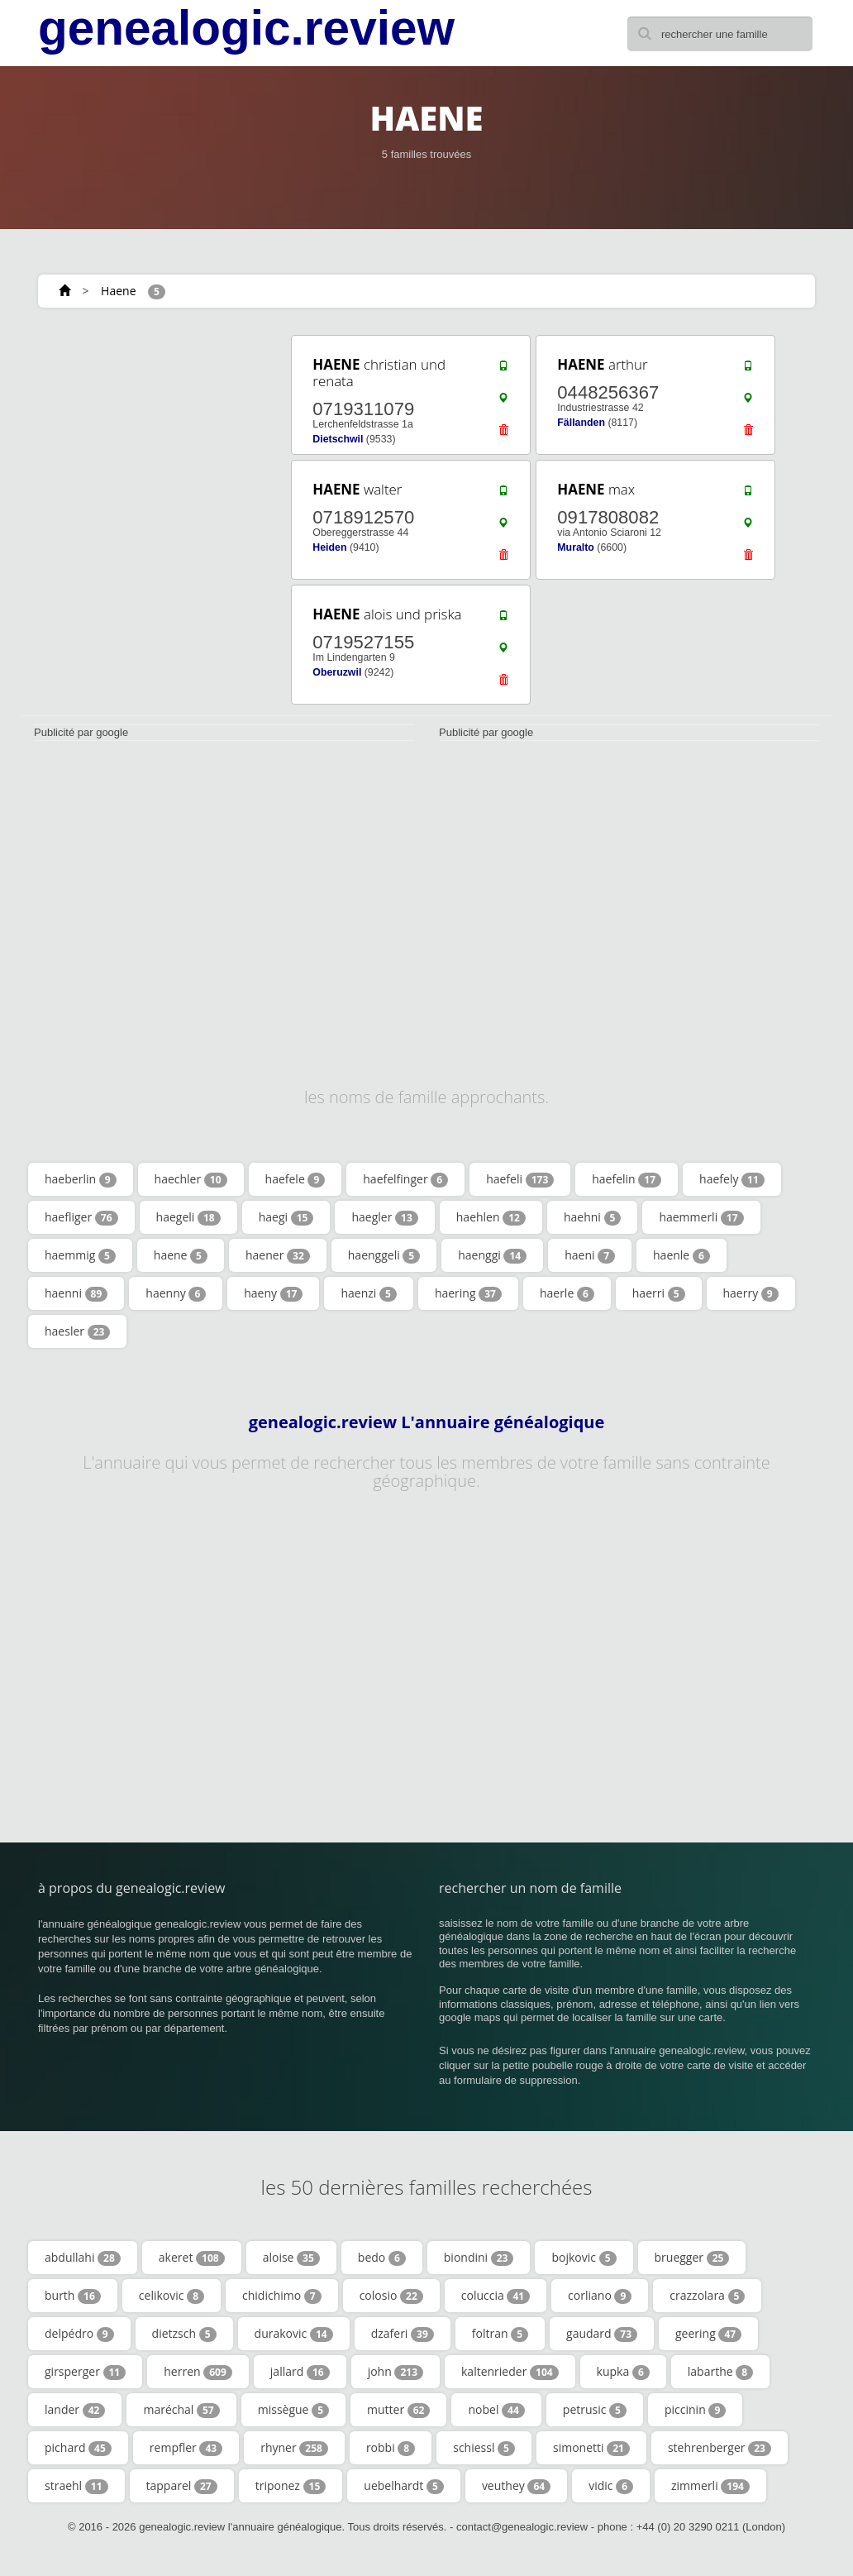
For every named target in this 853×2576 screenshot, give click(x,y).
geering (708, 2333)
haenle (681, 1255)
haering (468, 1293)
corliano (599, 2295)
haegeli (188, 1217)
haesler (77, 1331)
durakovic (294, 2333)
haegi (286, 1217)
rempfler (186, 2448)
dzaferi (402, 2333)
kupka (623, 2371)
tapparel (181, 2486)
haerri (658, 1293)
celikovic (171, 2295)
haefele (295, 1179)
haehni (592, 1217)
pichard (78, 2448)
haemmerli (701, 1217)
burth (73, 2295)
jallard (300, 2371)
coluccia (495, 2295)
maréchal (181, 2410)
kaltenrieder (510, 2371)
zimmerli (710, 2486)
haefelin (626, 1179)
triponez (290, 2486)
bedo (382, 2257)
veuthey (516, 2486)
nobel (496, 2410)
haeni (590, 1255)
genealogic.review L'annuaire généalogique (427, 1422)
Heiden (329, 547)
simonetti (591, 2448)
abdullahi (83, 2257)
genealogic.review (246, 28)
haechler (191, 1179)
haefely (732, 1179)
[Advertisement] (145, 435)
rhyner (294, 2448)
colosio (391, 2295)
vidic (611, 2486)
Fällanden (581, 422)
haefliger (81, 1217)
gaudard (601, 2333)
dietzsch (184, 2333)
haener (277, 1255)
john (395, 2371)
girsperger (85, 2371)
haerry (751, 1293)
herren (198, 2371)
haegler (384, 1217)
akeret (192, 2257)
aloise (291, 2257)
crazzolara (707, 2295)
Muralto (575, 547)
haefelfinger (405, 1179)
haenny (175, 1293)
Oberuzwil (336, 672)
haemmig (80, 1255)
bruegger (692, 2257)
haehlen (491, 1217)
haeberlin (81, 1179)
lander (75, 2410)
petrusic (595, 2410)
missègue (293, 2410)
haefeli (520, 1179)
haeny (273, 1293)
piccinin (695, 2410)
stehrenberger (719, 2448)
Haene (118, 291)
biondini (479, 2257)
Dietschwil (337, 439)
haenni (76, 1293)
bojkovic (583, 2257)
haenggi (492, 1255)
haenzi (368, 1293)
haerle (567, 1293)
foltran (500, 2333)
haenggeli (384, 1255)
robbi (390, 2448)
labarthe (720, 2371)
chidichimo (282, 2295)
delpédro (79, 2333)
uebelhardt (404, 2486)
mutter (398, 2410)
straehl (76, 2486)
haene (180, 1255)
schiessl (484, 2448)
